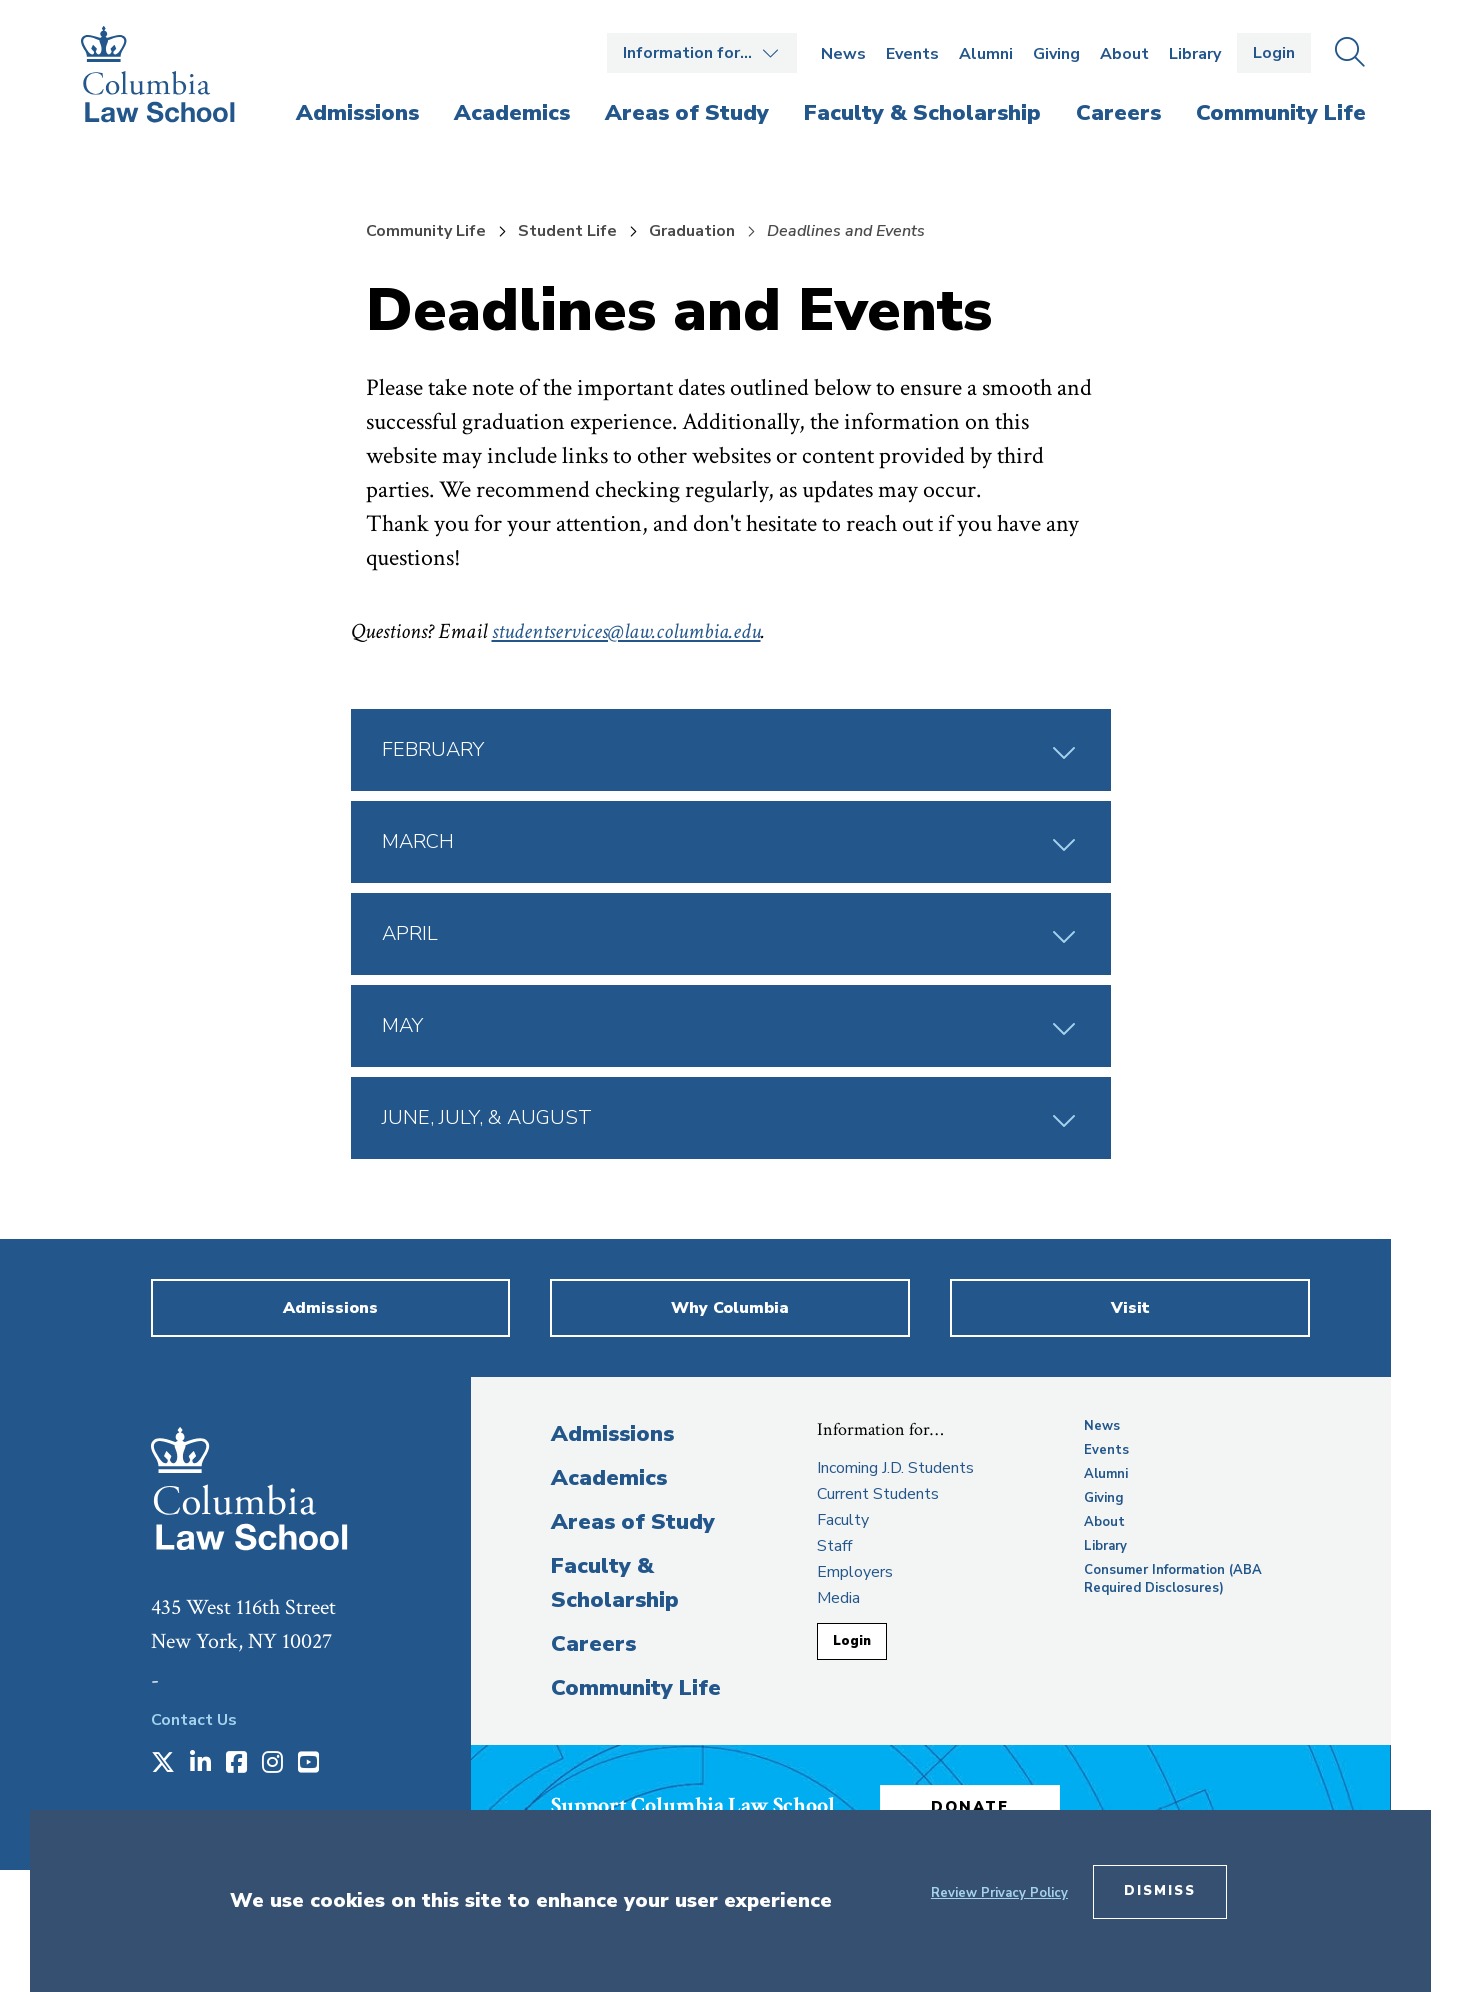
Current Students (878, 1494)
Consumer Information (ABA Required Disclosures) (1173, 1579)
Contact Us (194, 1720)
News (843, 54)
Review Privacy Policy (999, 1893)
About (1124, 54)
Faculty (843, 1520)
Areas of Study (633, 1522)
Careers (593, 1644)
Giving (1056, 54)
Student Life (567, 231)
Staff (834, 1546)
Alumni (986, 54)
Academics (609, 1478)
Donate (970, 1807)
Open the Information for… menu (702, 53)
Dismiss (1160, 1891)
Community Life (426, 231)
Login (1274, 53)
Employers (855, 1572)
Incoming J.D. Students (895, 1468)
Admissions (612, 1434)
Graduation (692, 231)
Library (1195, 54)
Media (838, 1598)
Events (912, 54)
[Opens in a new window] (163, 1764)
